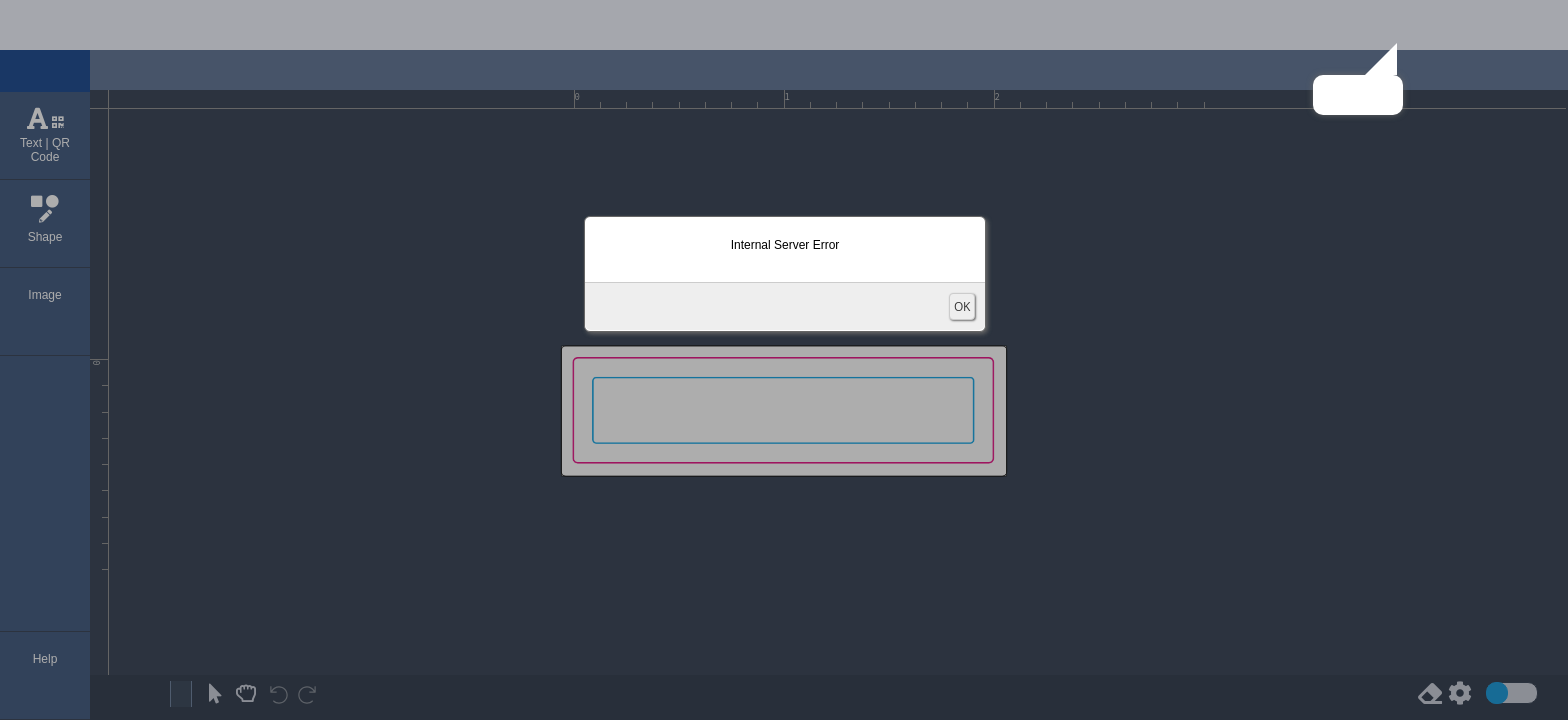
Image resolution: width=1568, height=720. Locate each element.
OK (962, 306)
